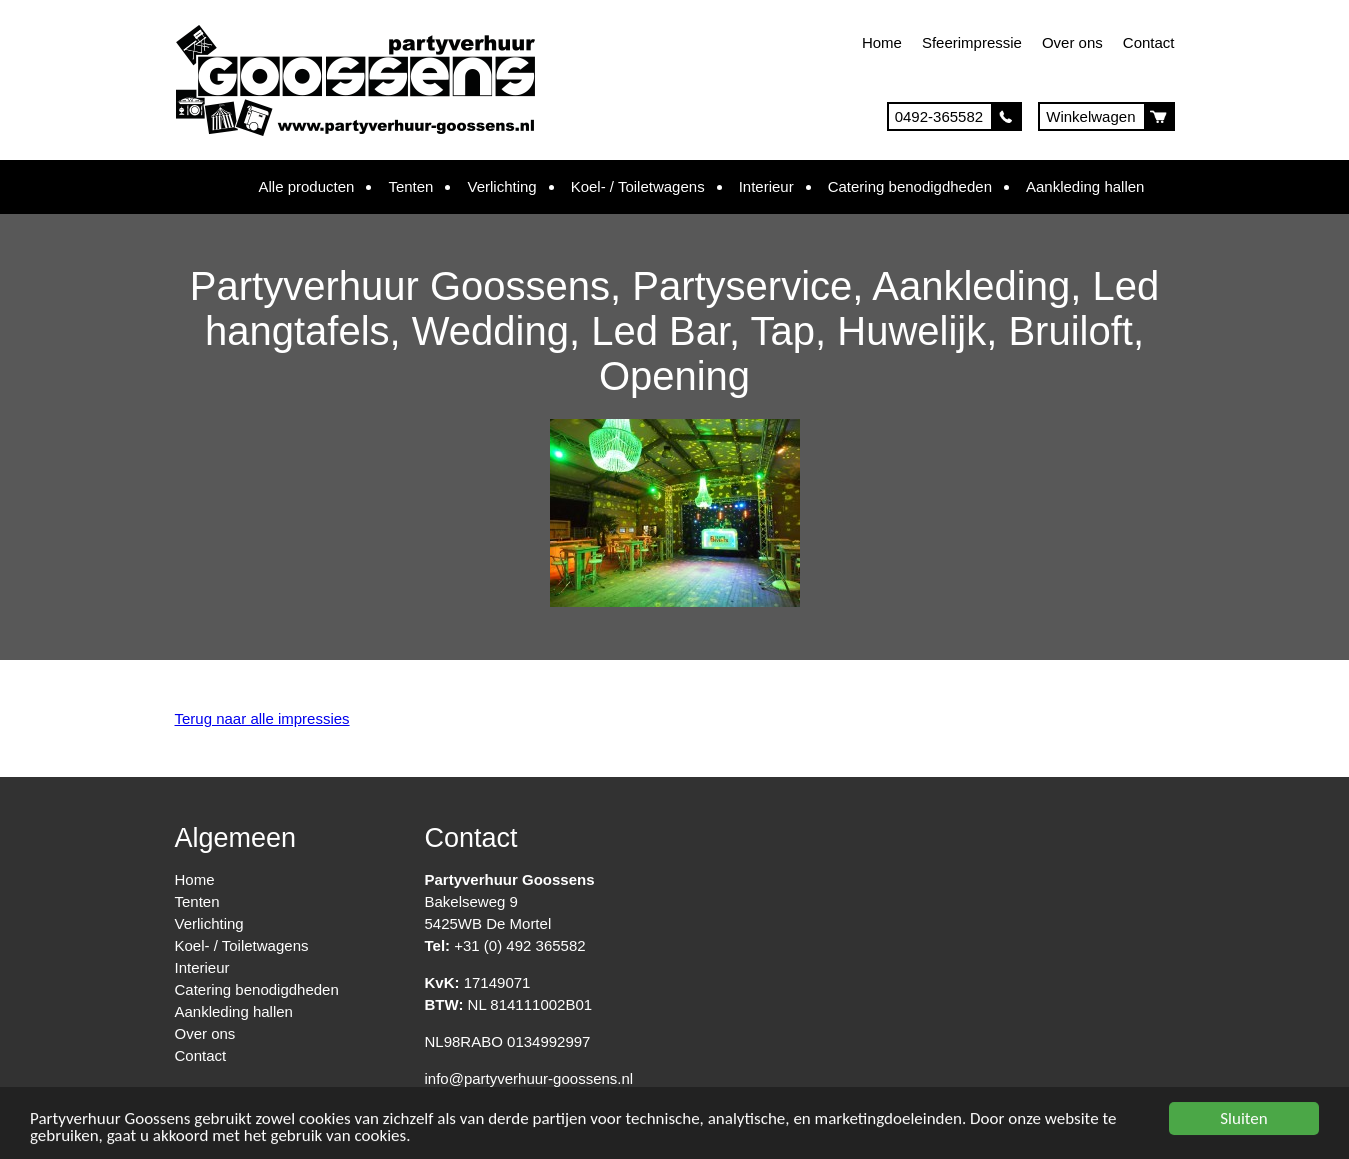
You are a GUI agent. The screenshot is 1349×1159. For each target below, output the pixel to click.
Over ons (1072, 42)
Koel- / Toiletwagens (638, 186)
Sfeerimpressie (972, 42)
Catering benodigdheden (910, 186)
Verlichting (501, 186)
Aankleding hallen (1085, 186)
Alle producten (307, 186)
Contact (1149, 42)
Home (882, 42)
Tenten (410, 186)
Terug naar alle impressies (262, 718)
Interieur (766, 186)
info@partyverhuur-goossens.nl (529, 1078)
